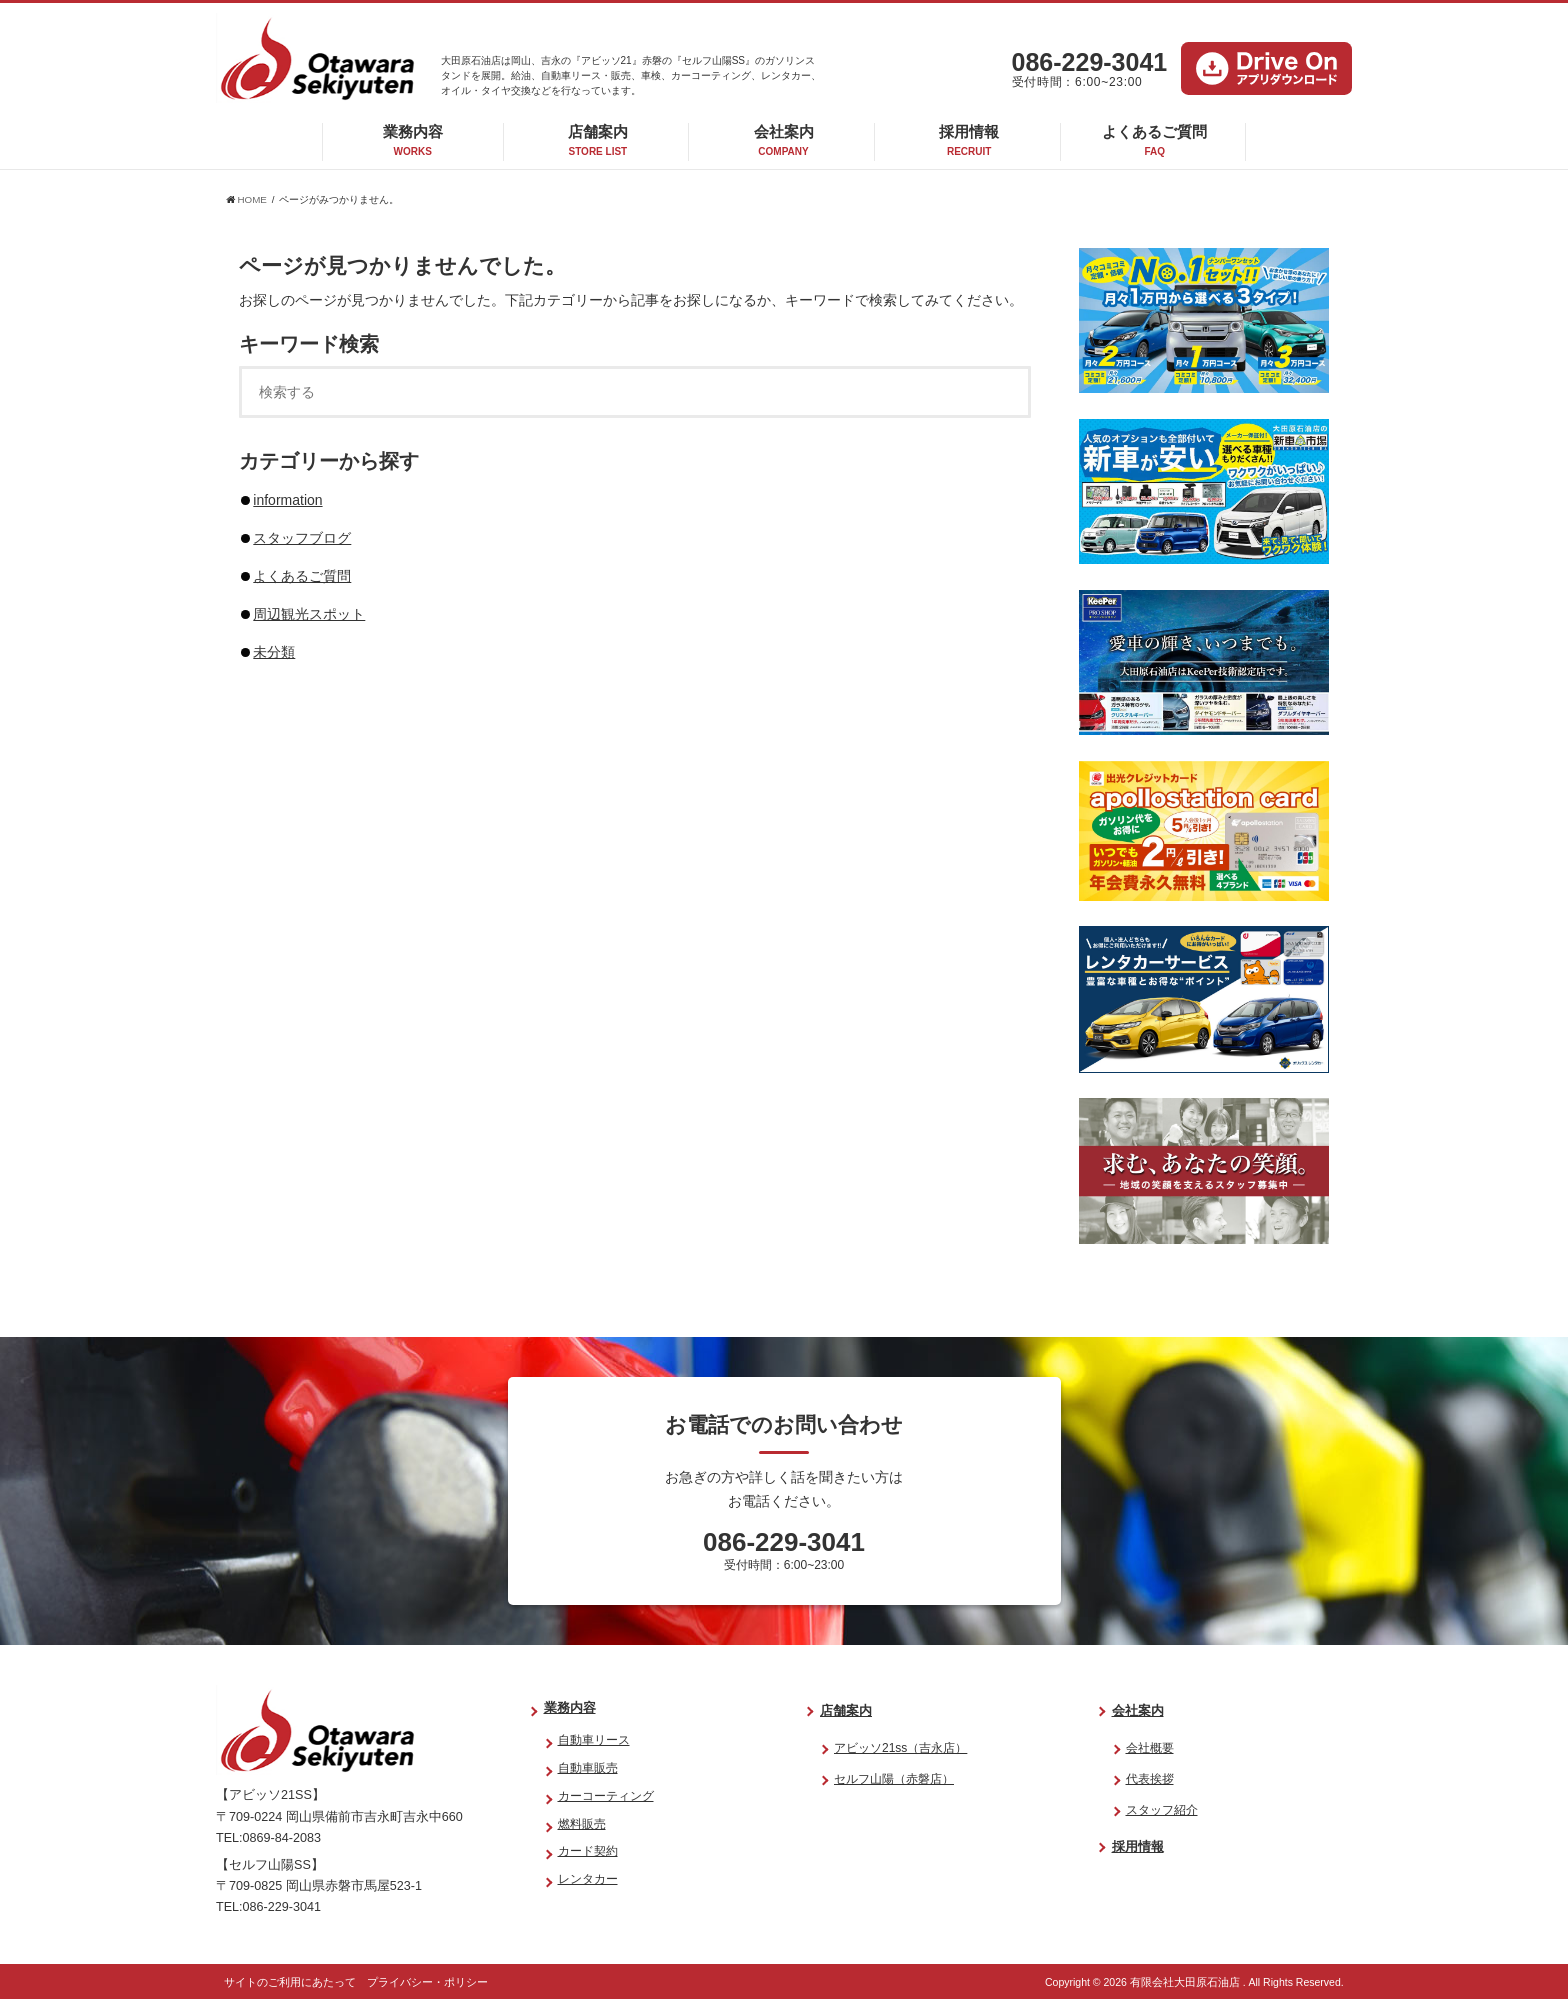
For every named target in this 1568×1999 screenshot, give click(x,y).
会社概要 (1150, 1748)
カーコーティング (606, 1796)
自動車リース (594, 1740)
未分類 (274, 652)
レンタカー (588, 1879)
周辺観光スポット (309, 614)
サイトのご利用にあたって (290, 1982)
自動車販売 (588, 1768)
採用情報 (969, 140)
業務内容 (413, 140)
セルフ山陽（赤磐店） (894, 1779)
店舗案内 (598, 140)
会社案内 (784, 140)
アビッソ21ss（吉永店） (900, 1748)
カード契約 (588, 1851)
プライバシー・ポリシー (427, 1982)
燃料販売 (582, 1824)
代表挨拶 (1150, 1779)
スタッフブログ (302, 538)
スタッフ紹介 (1162, 1810)
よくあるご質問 (1154, 140)
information (287, 500)
